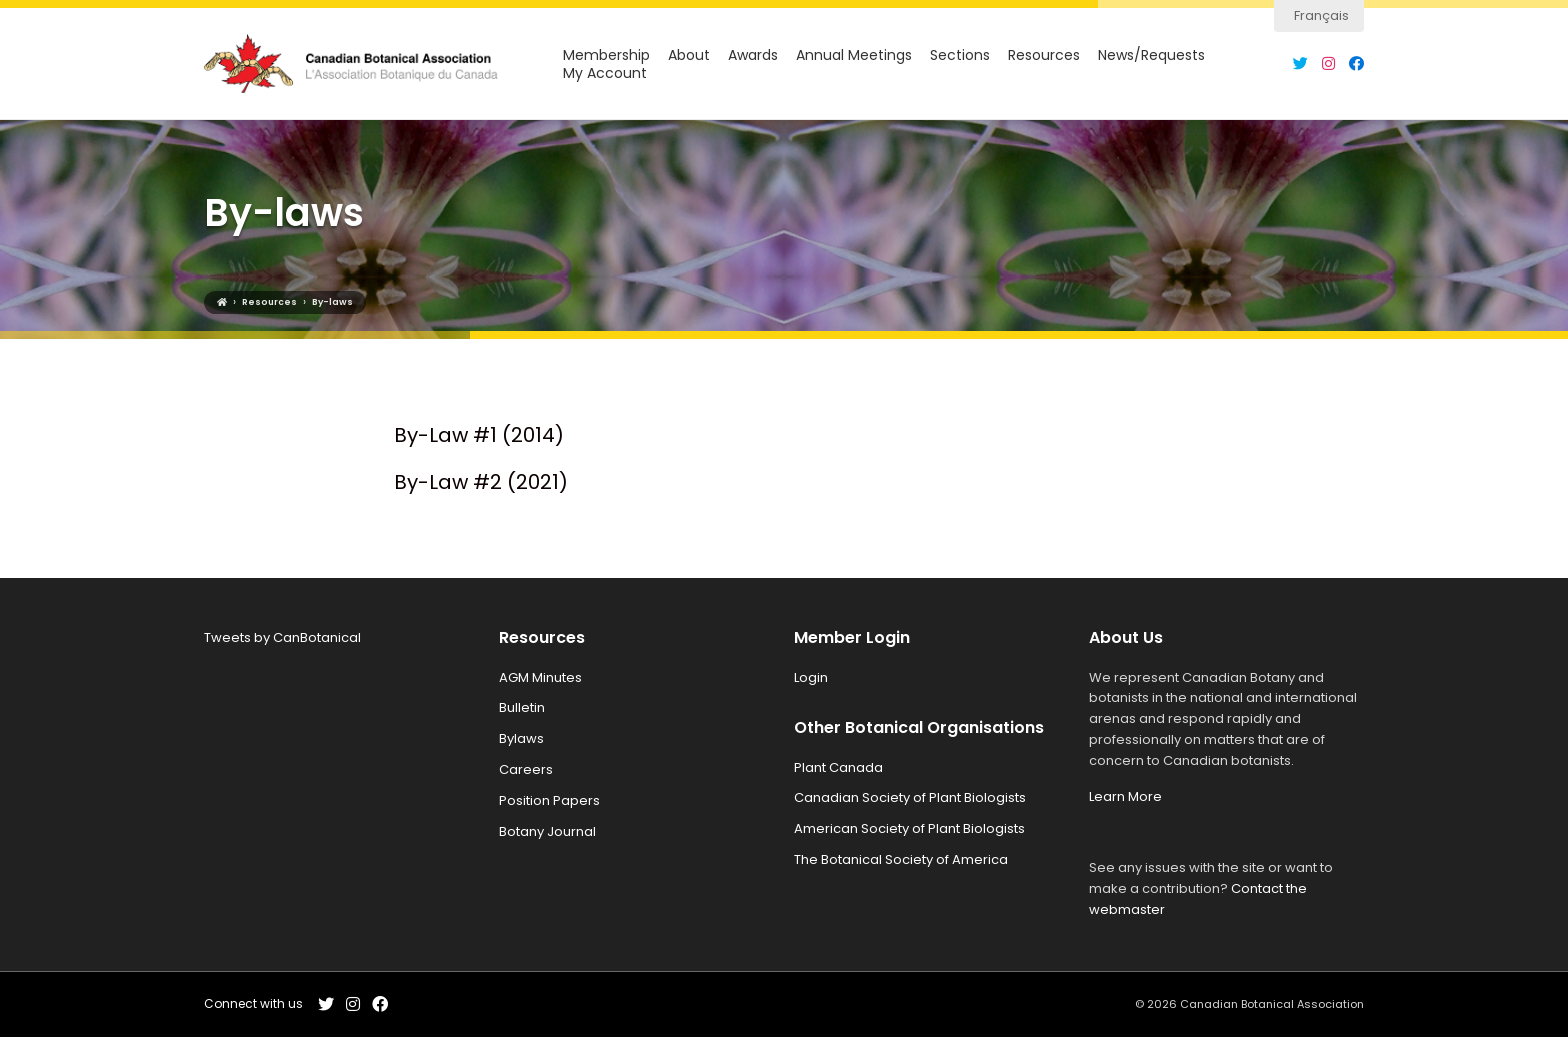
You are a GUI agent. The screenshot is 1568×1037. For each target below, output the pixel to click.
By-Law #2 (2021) (481, 482)
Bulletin (522, 707)
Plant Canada (838, 767)
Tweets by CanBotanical (282, 637)
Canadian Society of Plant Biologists (910, 797)
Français (1321, 15)
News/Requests (1151, 55)
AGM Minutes (540, 677)
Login (811, 677)
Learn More (1125, 796)
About (689, 55)
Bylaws (521, 738)
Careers (526, 769)
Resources (1044, 55)
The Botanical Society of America (901, 859)
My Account (605, 73)
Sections (960, 55)
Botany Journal (547, 831)
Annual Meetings (854, 55)
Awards (753, 55)
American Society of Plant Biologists (909, 828)
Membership (606, 55)
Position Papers (549, 800)
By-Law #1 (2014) (479, 435)
